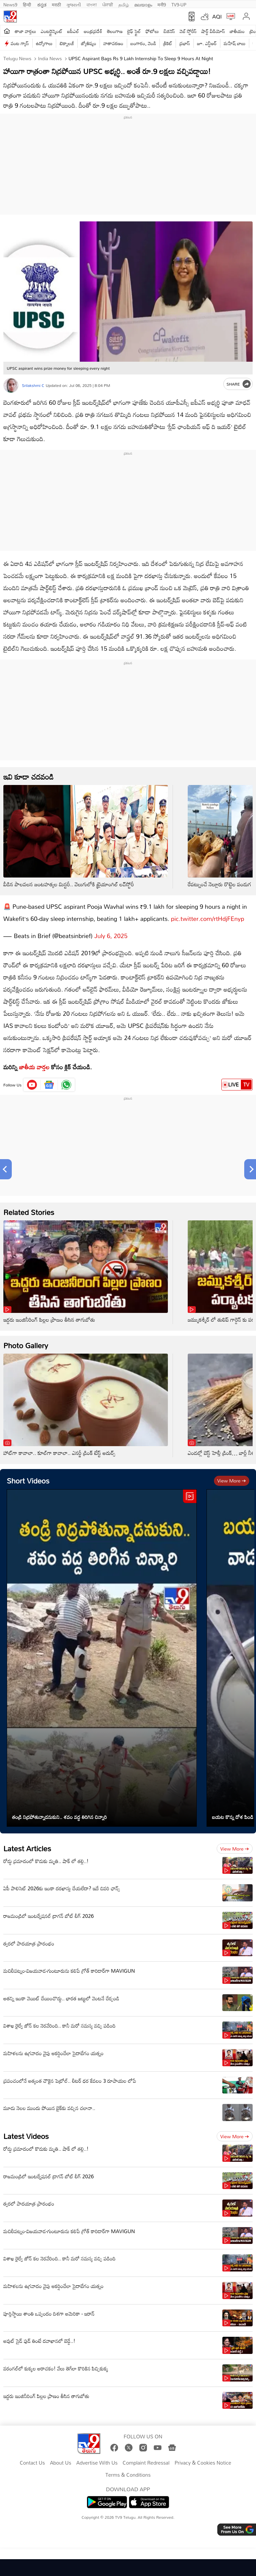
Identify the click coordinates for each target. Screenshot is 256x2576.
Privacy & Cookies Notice (203, 2463)
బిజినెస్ (169, 31)
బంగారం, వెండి (143, 43)
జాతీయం (237, 31)
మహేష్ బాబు (235, 43)
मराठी (56, 4)
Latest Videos (26, 2136)
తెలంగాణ (114, 31)
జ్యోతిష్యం (88, 43)
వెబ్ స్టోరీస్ (188, 31)
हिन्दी (27, 4)
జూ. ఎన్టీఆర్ (207, 43)
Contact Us (32, 2463)
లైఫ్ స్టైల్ (134, 31)
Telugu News (17, 58)
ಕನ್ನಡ (41, 4)
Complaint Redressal (146, 2463)
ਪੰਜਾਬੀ (107, 4)
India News (49, 58)
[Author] (11, 385)
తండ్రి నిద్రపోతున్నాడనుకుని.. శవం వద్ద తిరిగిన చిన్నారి (59, 1817)
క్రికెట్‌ (167, 43)
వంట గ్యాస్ (20, 43)
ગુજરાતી (73, 4)
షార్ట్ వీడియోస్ (213, 31)
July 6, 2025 (110, 936)
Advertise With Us (97, 2463)
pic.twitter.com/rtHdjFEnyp (207, 919)
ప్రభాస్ (184, 43)
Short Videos (28, 1480)
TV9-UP (179, 4)
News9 (10, 4)
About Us (60, 2463)
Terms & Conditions (127, 2475)
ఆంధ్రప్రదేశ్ (93, 31)
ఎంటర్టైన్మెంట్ (52, 31)
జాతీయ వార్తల (34, 1067)
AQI (217, 16)
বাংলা (91, 4)
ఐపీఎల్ (73, 31)
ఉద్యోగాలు (44, 43)
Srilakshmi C (33, 385)
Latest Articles (27, 1848)
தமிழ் (123, 4)
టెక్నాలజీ (67, 43)
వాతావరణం (113, 43)
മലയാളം (143, 4)
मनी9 (161, 4)
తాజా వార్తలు (25, 31)
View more (231, 1480)
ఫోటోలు (152, 31)
